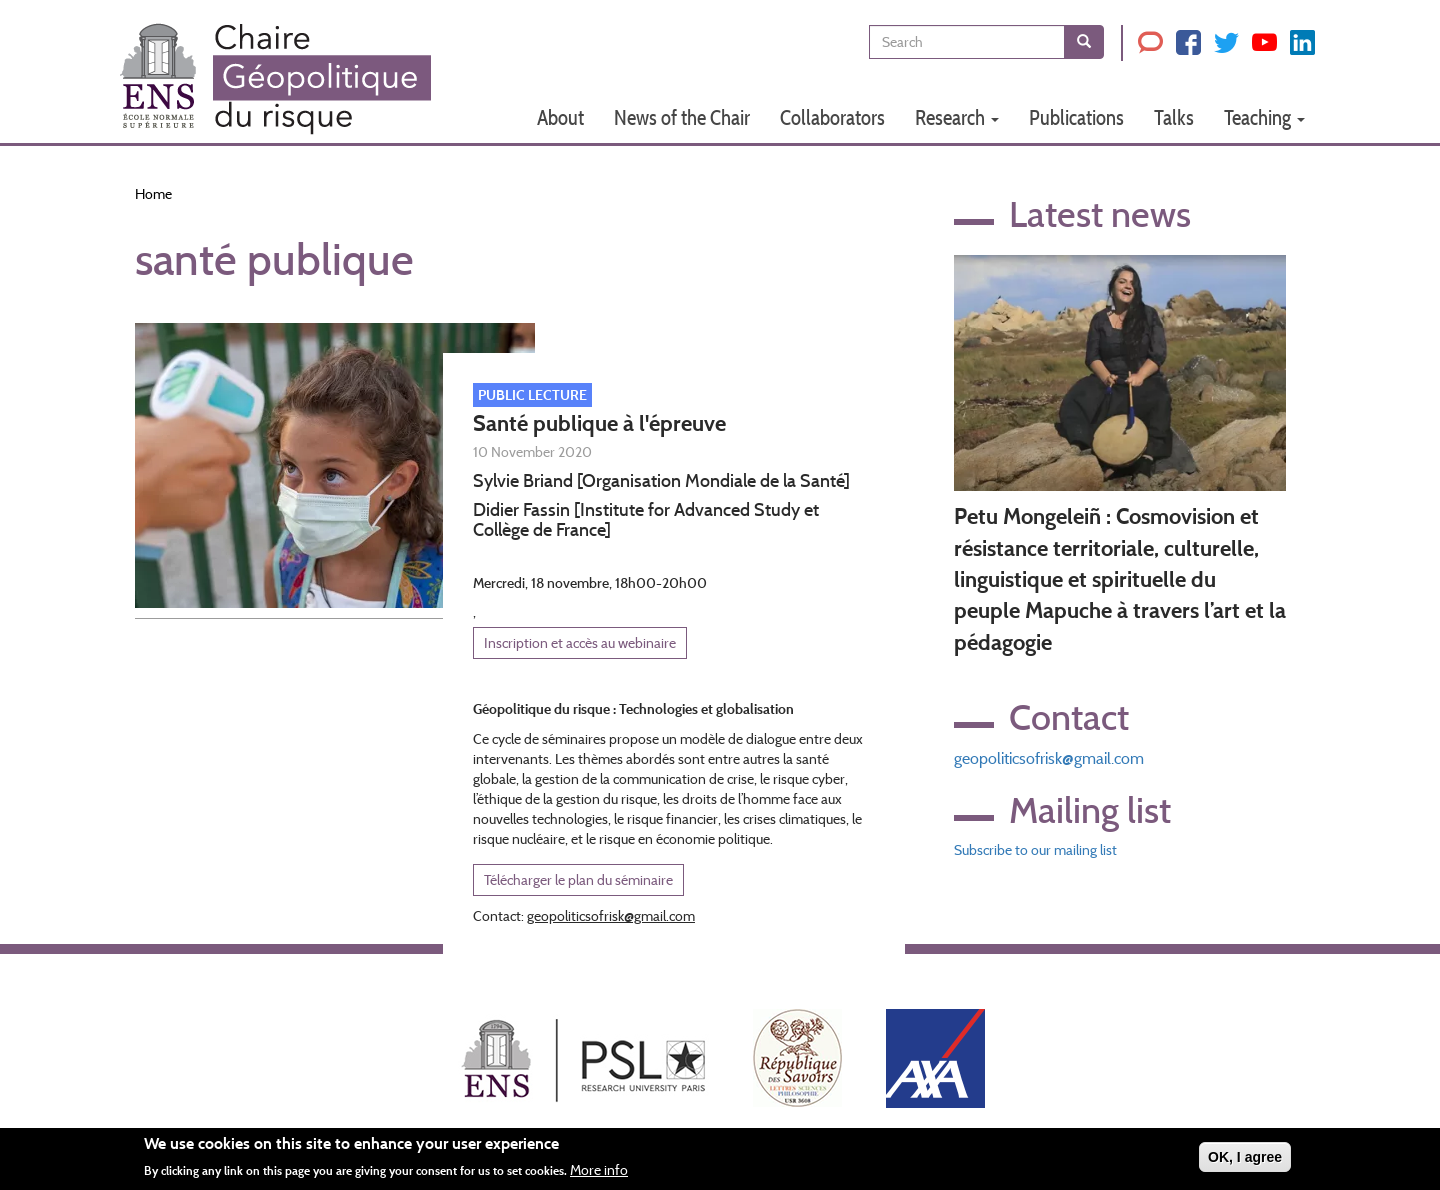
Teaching (1264, 117)
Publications (1076, 117)
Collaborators (832, 117)
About (560, 117)
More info (599, 1176)
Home (153, 194)
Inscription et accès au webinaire (580, 643)
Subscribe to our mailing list (1035, 850)
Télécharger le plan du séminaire (578, 880)
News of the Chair (682, 117)
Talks (1174, 117)
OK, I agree (1245, 1162)
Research (957, 117)
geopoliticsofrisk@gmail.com (1049, 758)
